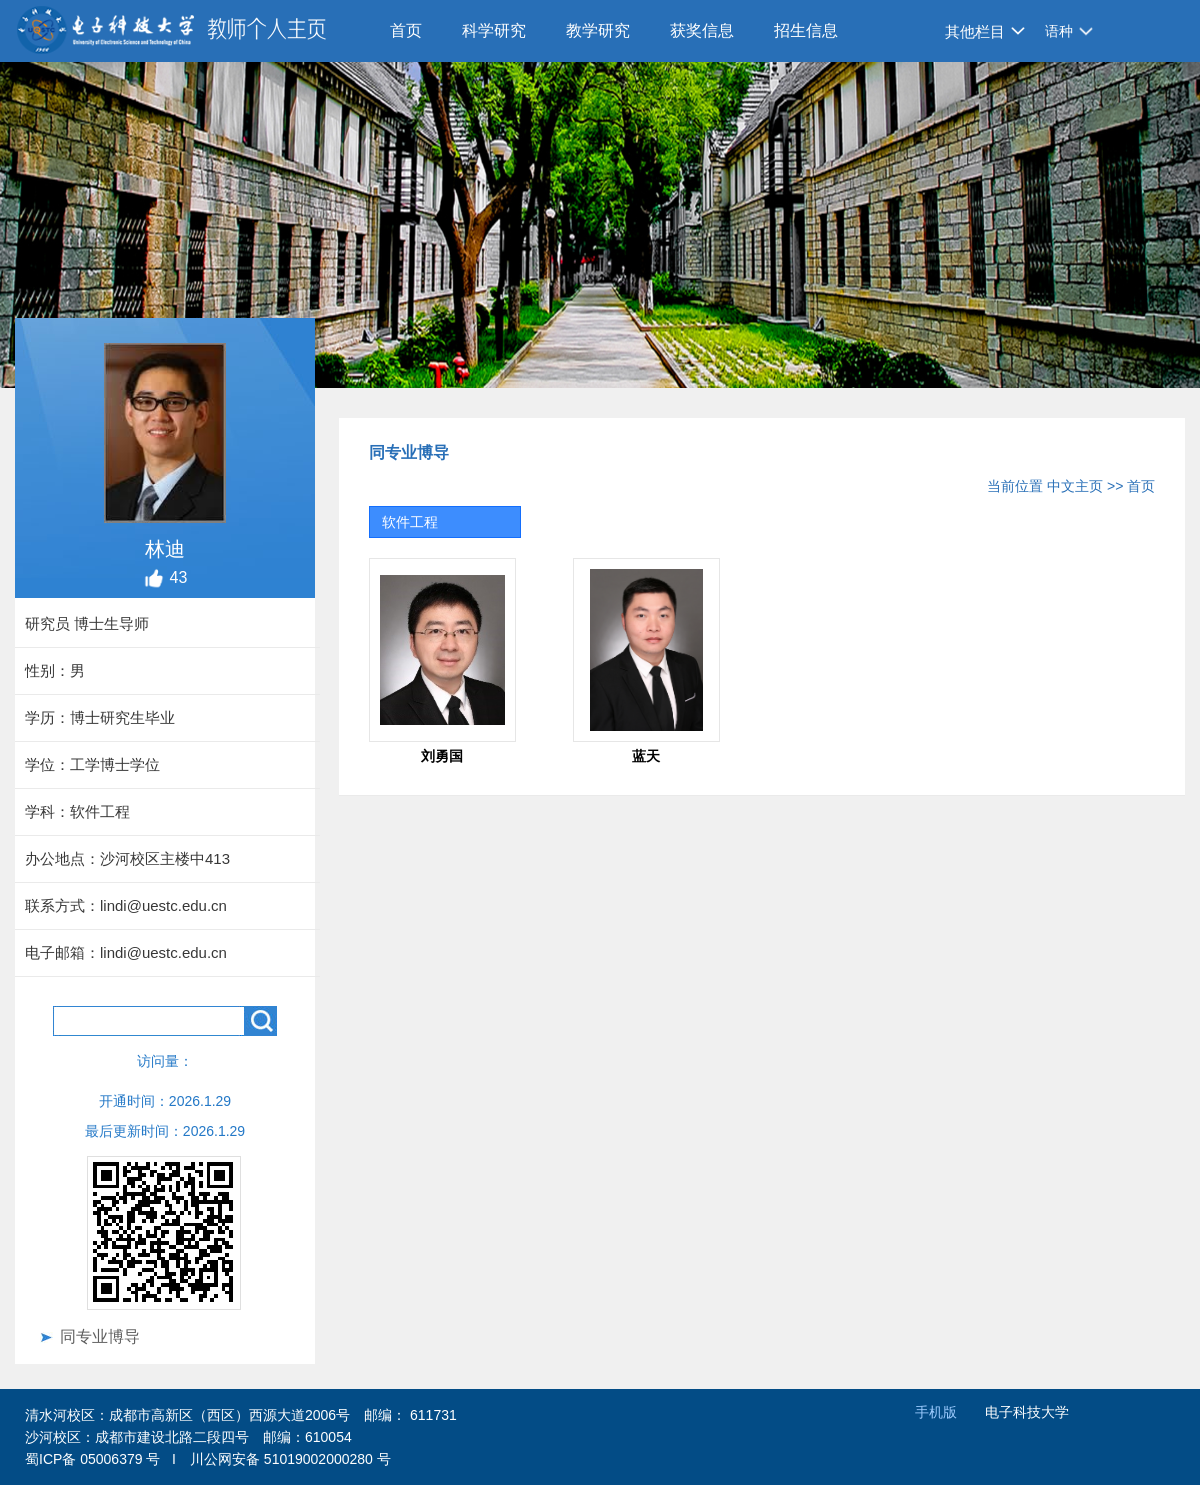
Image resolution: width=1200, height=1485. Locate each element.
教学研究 (598, 30)
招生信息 (806, 30)
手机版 (936, 1412)
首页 (406, 30)
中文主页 (1075, 486)
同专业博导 (100, 1336)
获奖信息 (702, 30)
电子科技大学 (1027, 1412)
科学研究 (494, 30)
